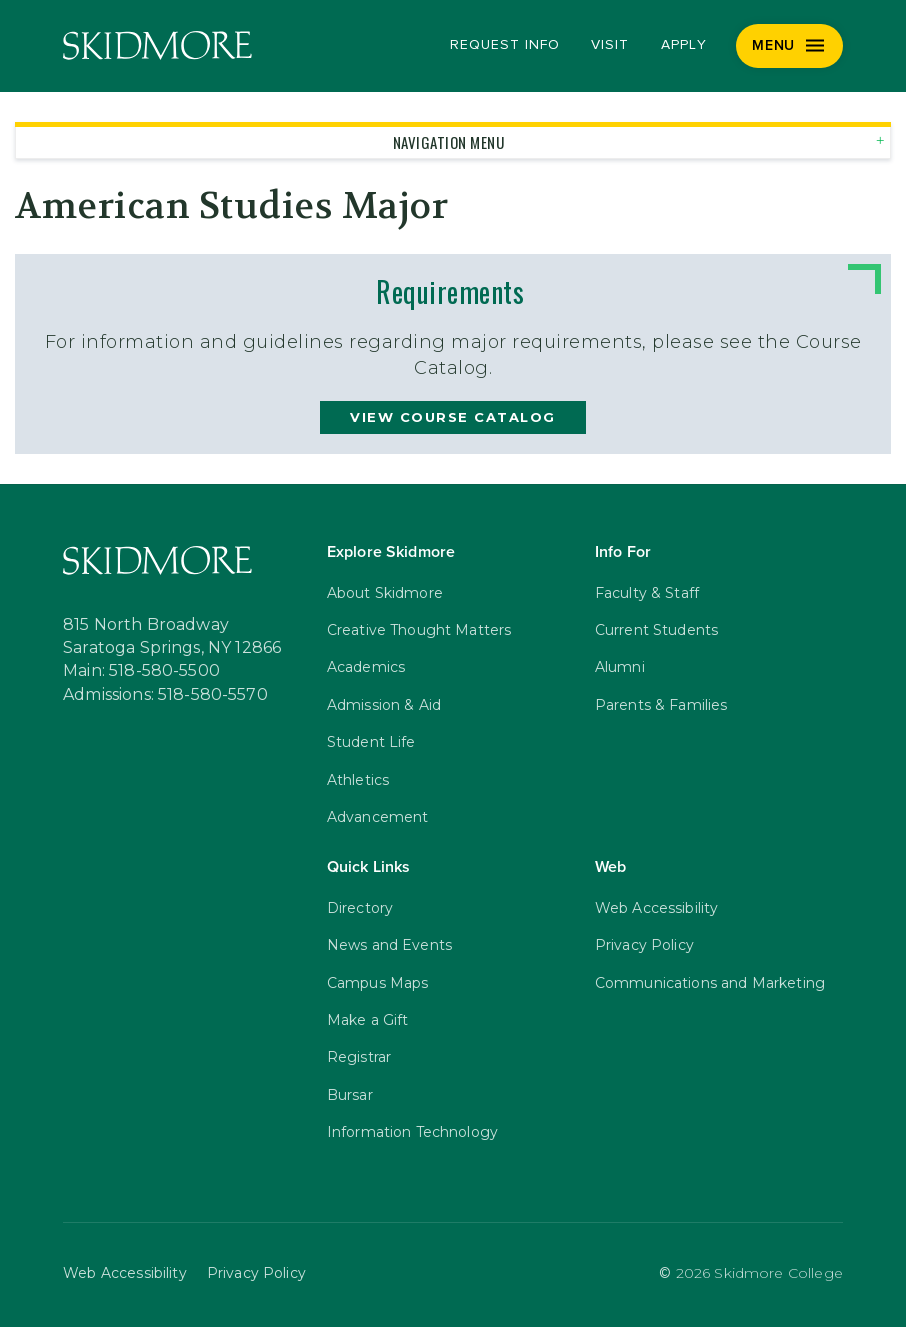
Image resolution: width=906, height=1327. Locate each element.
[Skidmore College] (157, 45)
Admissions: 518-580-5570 (165, 695)
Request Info (504, 45)
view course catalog (453, 417)
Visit (610, 45)
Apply (684, 45)
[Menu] (789, 46)
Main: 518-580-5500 (141, 671)
